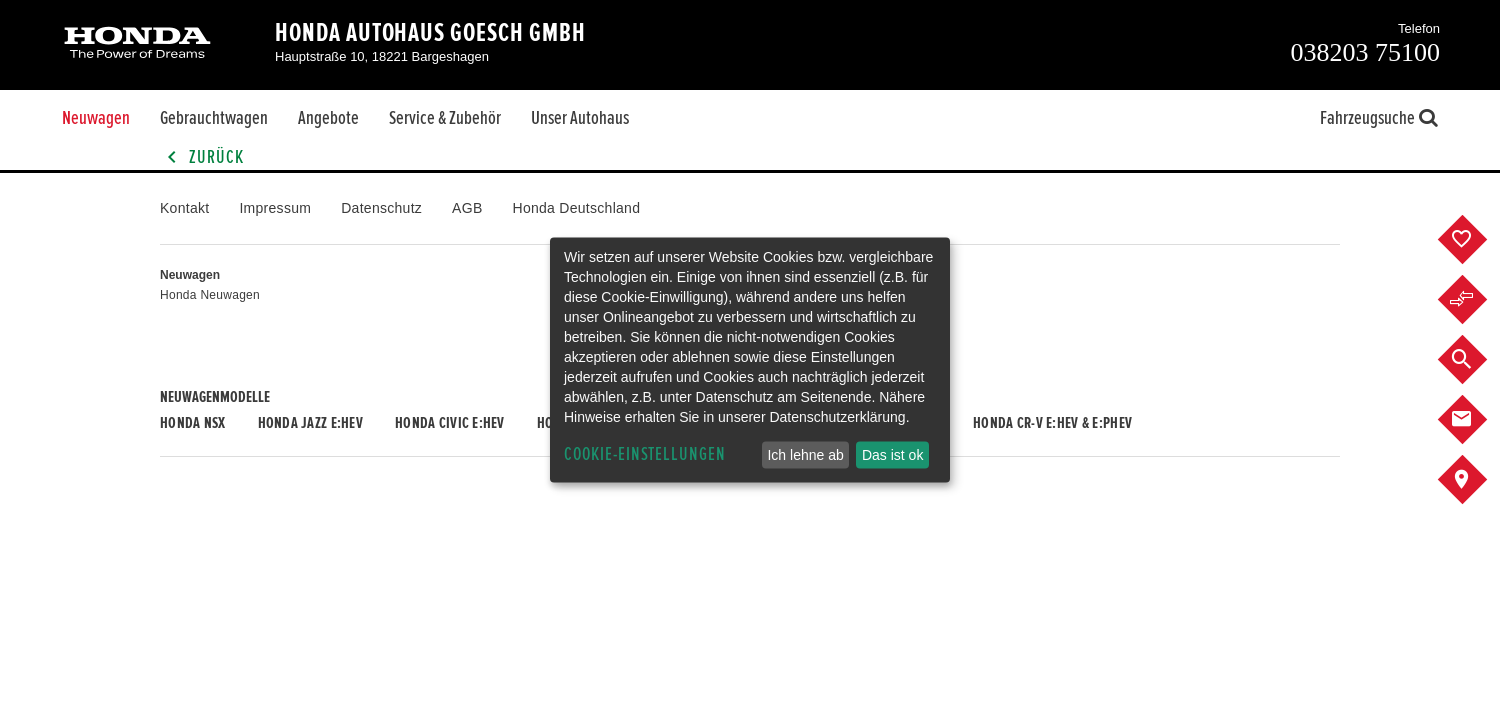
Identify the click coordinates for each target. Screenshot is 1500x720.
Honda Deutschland (577, 208)
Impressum (275, 208)
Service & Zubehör (445, 118)
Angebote (328, 118)
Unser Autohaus (580, 118)
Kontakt (184, 208)
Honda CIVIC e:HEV (450, 423)
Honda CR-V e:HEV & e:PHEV (1052, 423)
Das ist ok (892, 455)
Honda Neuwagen (210, 295)
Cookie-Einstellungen (645, 454)
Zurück (202, 157)
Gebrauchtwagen (214, 118)
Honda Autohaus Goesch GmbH (430, 33)
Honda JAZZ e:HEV (310, 423)
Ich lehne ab (805, 455)
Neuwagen (96, 118)
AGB (467, 208)
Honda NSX (193, 423)
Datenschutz (381, 208)
